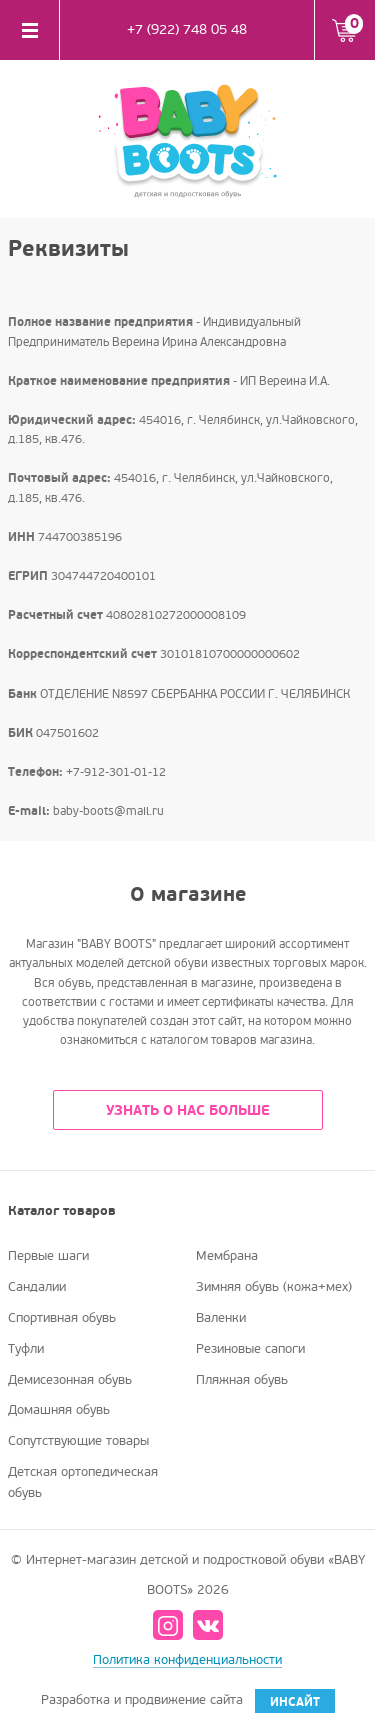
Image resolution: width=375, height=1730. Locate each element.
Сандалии (37, 1287)
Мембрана (227, 1256)
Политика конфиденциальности (187, 1660)
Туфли (26, 1349)
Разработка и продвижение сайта (188, 1701)
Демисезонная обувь (70, 1380)
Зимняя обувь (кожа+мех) (274, 1287)
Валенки (221, 1318)
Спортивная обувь (62, 1318)
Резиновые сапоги (250, 1349)
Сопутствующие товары (78, 1441)
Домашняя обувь (59, 1410)
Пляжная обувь (242, 1380)
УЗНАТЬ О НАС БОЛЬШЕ (188, 1110)
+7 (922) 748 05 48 (187, 29)
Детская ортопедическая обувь (83, 1482)
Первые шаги (48, 1256)
